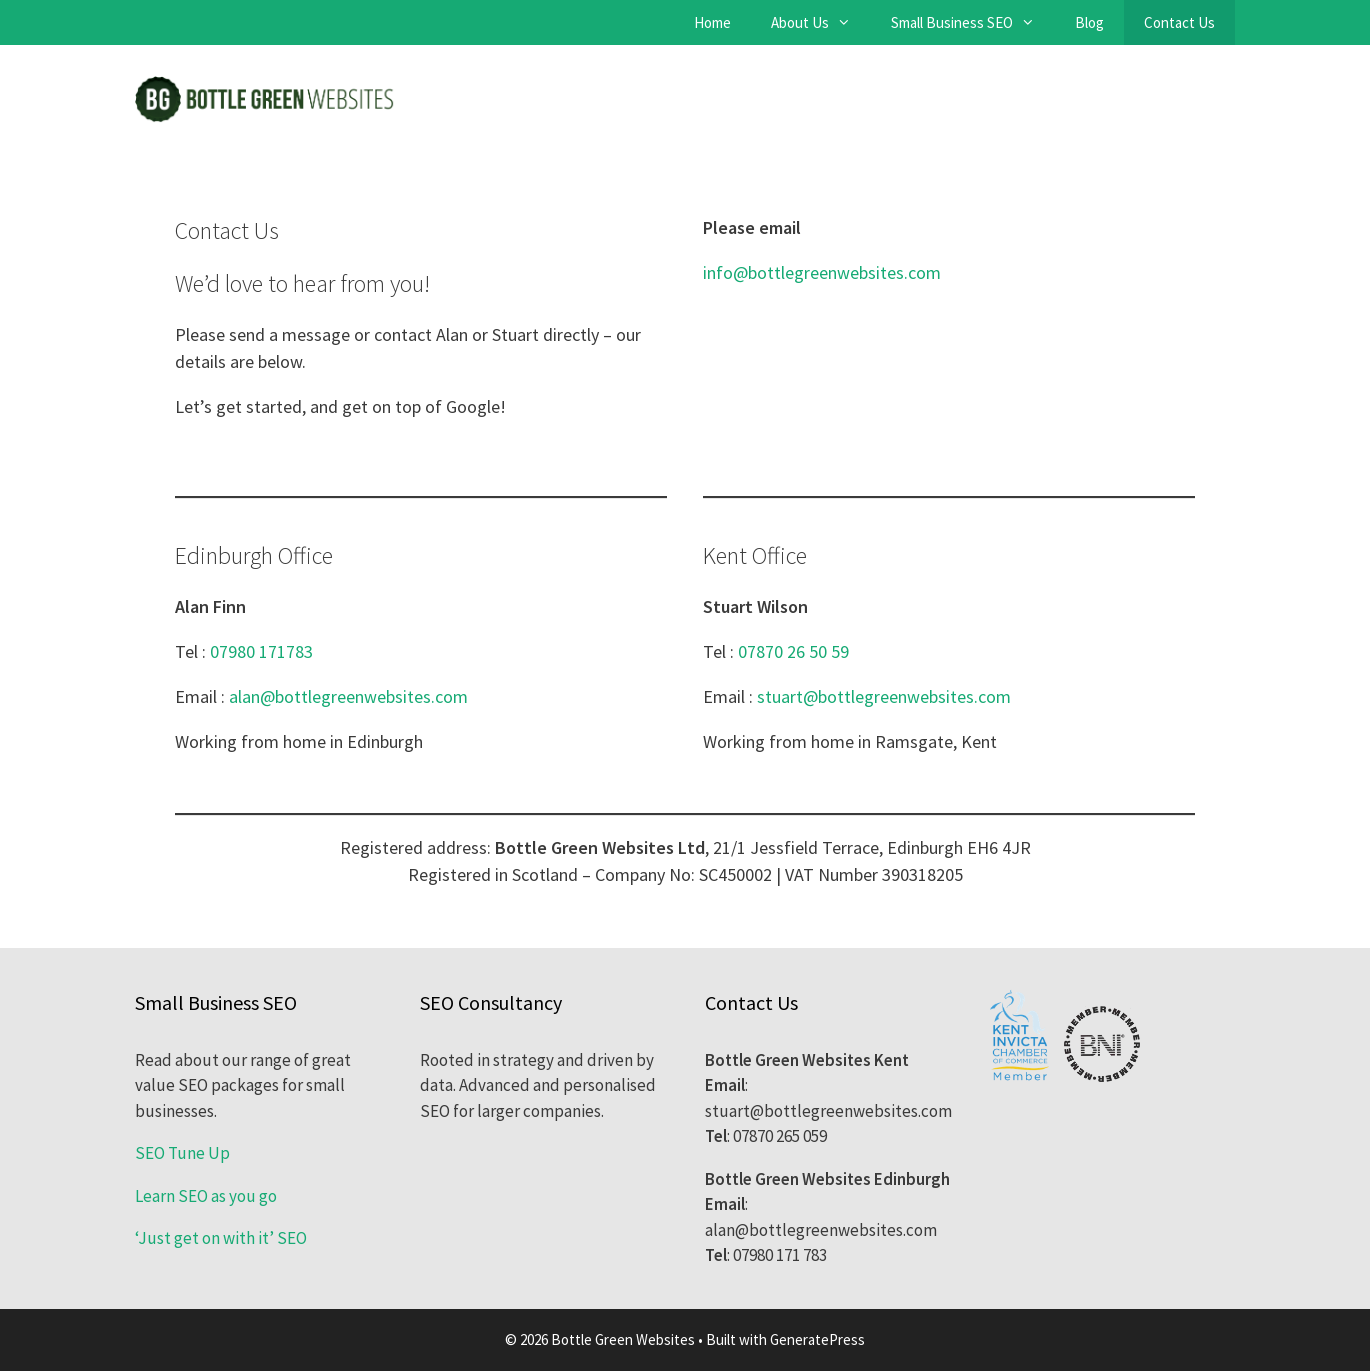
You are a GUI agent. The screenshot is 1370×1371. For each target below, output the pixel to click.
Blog (1089, 22)
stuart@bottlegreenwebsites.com (884, 696)
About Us (821, 22)
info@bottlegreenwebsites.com (822, 272)
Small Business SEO (973, 22)
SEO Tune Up (182, 1153)
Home (712, 22)
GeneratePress (817, 1339)
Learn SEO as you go (206, 1196)
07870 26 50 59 (793, 651)
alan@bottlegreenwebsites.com (348, 696)
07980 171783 (261, 651)
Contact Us (1179, 22)
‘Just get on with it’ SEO (221, 1238)
